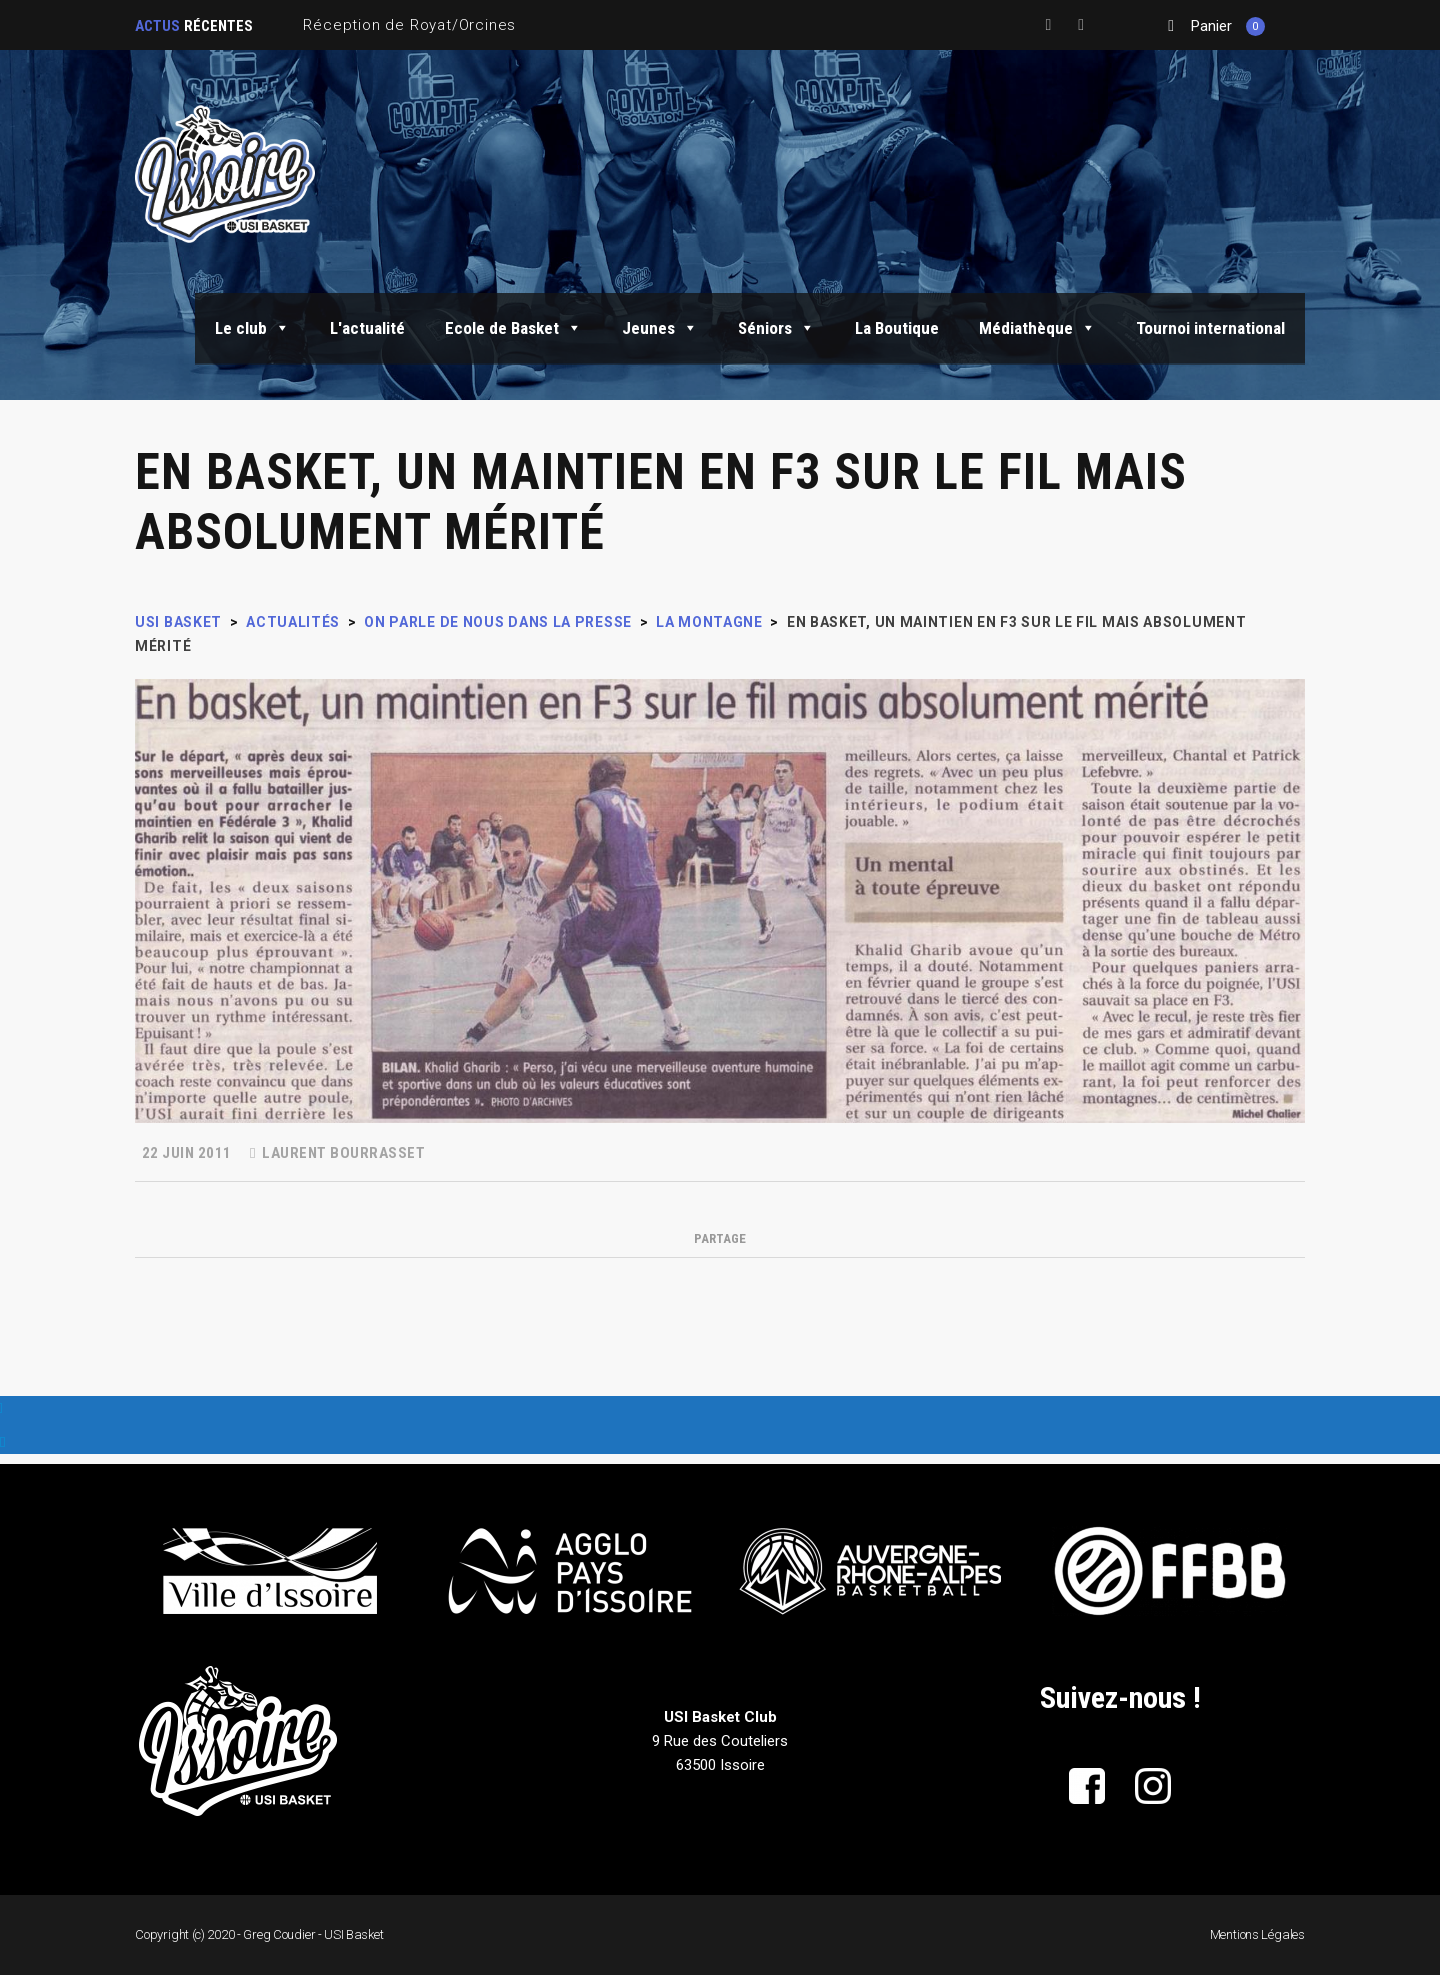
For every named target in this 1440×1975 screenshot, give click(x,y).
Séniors (776, 328)
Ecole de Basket (513, 328)
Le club (252, 328)
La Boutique (897, 328)
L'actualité (367, 328)
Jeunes (660, 328)
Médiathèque (1037, 328)
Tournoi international (1210, 328)
